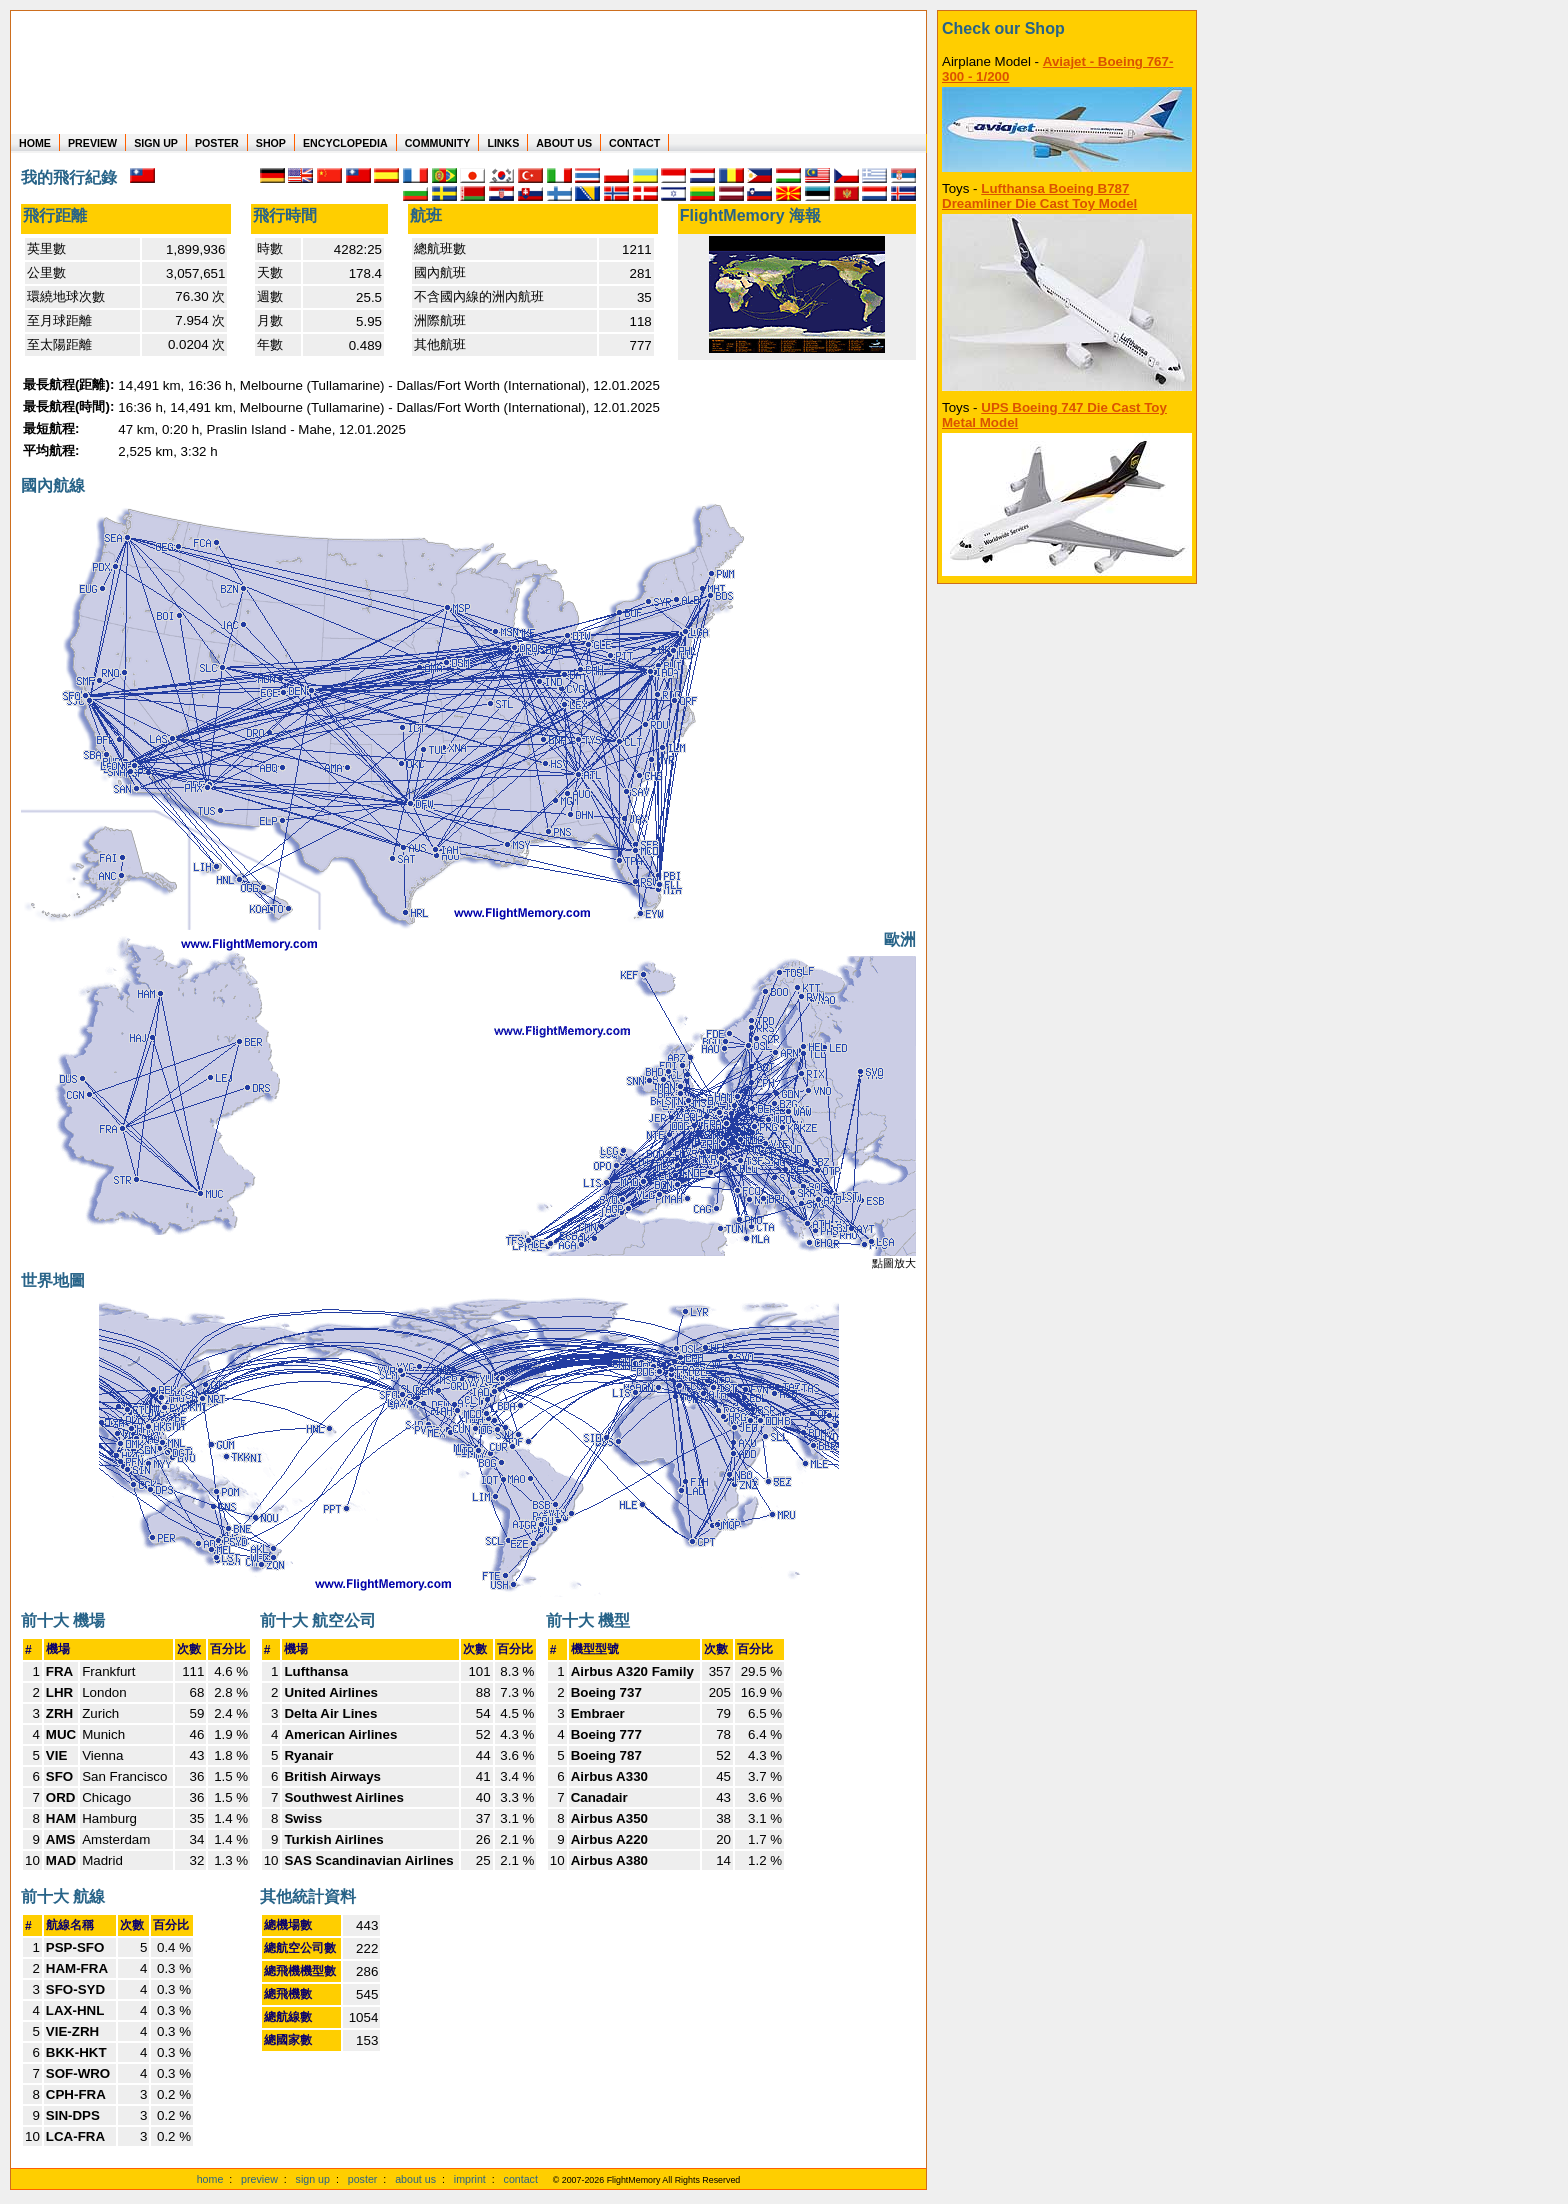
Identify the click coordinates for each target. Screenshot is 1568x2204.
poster (363, 2179)
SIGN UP (156, 143)
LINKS (503, 143)
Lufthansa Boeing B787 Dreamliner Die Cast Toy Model (1039, 196)
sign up (313, 2179)
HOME (35, 143)
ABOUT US (564, 143)
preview (259, 2179)
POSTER (217, 143)
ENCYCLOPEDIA (345, 143)
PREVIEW (92, 143)
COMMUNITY (438, 143)
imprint (470, 2179)
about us (415, 2179)
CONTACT (634, 143)
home (210, 2179)
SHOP (271, 143)
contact (521, 2179)
